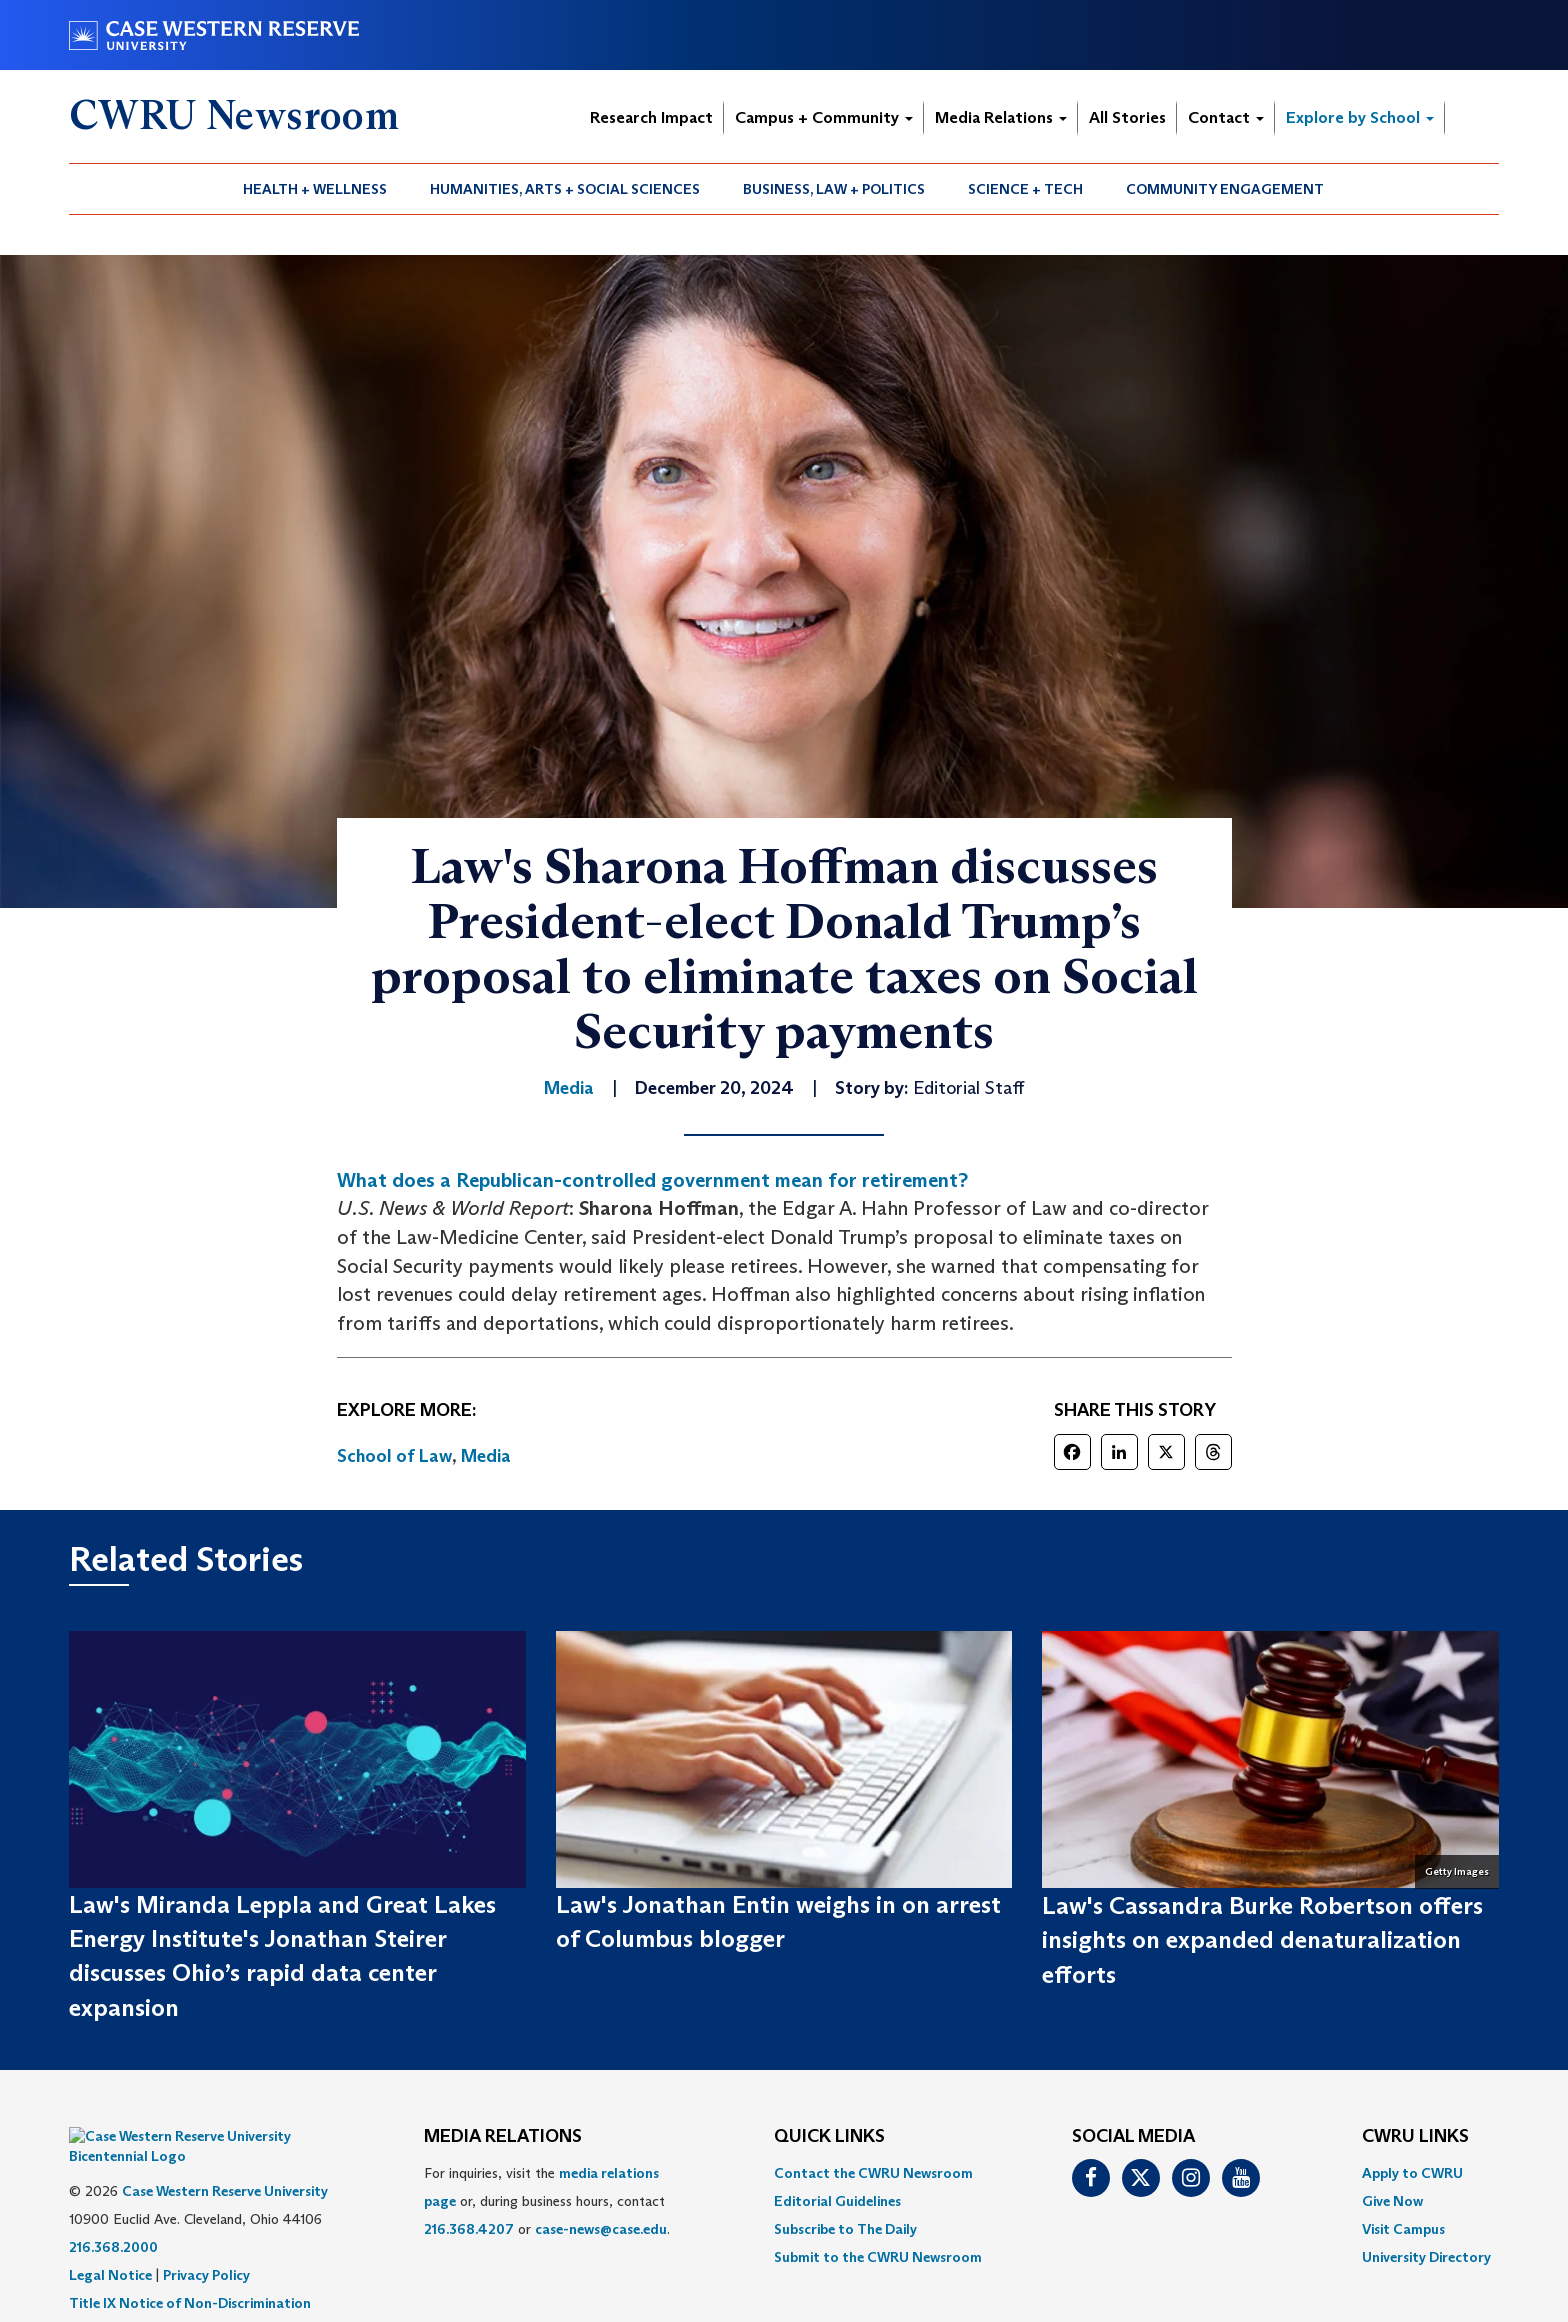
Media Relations (1001, 117)
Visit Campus (1403, 2229)
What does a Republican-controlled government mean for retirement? (652, 1180)
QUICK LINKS (829, 2137)
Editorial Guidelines (837, 2201)
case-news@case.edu (601, 2229)
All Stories (1127, 117)
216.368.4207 (469, 2229)
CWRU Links (1415, 2137)
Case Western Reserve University (225, 2161)
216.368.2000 (113, 2217)
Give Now (1392, 2201)
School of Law (394, 1456)
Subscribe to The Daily (845, 2229)
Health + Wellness (315, 189)
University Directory (1426, 2257)
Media (486, 1456)
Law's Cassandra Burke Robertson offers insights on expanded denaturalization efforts (1262, 1940)
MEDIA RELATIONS (503, 2137)
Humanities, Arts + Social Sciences (565, 189)
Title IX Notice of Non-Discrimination (190, 2273)
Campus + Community (824, 117)
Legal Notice (110, 2245)
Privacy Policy (206, 2245)
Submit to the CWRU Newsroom (878, 2257)
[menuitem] (315, 189)
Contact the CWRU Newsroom (873, 2173)
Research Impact (651, 117)
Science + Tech (1025, 189)
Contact (1226, 117)
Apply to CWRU (1412, 2173)
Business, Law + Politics (834, 189)
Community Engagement (1225, 189)
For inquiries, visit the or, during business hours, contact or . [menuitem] (547, 2201)
